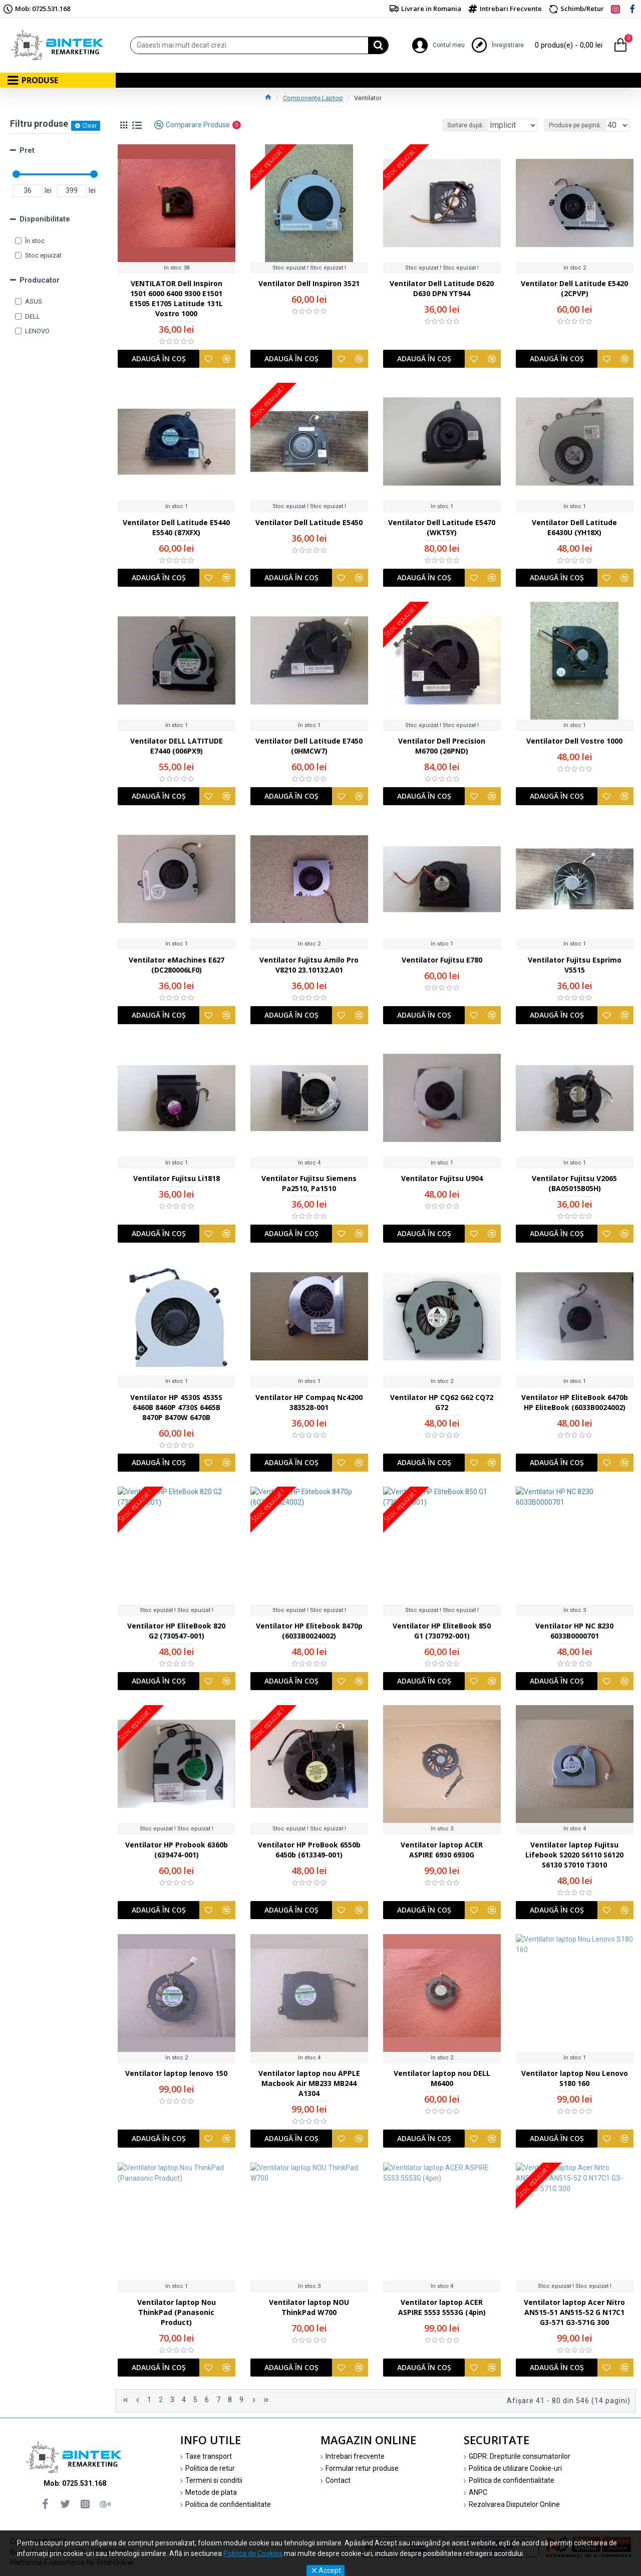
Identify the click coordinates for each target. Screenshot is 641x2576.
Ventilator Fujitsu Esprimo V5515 (574, 967)
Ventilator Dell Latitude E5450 (309, 525)
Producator (40, 280)
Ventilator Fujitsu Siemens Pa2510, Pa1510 (309, 1186)
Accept (329, 2570)
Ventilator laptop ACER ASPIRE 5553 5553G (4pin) (442, 2309)
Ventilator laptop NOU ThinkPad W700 (309, 2309)
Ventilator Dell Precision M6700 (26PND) (442, 748)
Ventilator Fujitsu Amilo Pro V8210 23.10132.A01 (309, 967)
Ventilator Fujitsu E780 (442, 962)
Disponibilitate (45, 218)
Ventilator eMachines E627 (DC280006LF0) (176, 967)
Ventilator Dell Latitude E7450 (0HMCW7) (309, 748)
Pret (27, 150)
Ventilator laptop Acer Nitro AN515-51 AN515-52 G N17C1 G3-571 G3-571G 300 (574, 2314)
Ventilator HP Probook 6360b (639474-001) (176, 1852)
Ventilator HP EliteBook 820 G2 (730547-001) (176, 1633)
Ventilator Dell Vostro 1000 (574, 743)
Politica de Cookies (252, 2553)
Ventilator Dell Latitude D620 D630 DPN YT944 (442, 291)
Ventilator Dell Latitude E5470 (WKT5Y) (441, 530)
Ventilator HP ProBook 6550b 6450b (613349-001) (309, 1852)
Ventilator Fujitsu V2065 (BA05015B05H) (574, 1186)
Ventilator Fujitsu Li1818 (176, 1181)
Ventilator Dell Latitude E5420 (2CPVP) (574, 291)
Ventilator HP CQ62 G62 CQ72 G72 (441, 1405)
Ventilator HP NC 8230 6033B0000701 (574, 1633)
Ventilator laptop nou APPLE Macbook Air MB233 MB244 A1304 (309, 2085)
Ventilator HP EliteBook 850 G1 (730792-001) (441, 1633)
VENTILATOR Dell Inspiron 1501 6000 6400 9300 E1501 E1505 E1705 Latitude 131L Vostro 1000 (176, 301)
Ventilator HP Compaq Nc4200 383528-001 (309, 1405)
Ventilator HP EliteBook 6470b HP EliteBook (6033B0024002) (574, 1405)
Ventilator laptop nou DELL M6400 (442, 2080)
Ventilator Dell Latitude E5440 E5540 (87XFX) (176, 530)
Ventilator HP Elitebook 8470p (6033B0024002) (309, 1633)
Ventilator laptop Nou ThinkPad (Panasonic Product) (176, 2309)
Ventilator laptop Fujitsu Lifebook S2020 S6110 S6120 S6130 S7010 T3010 (574, 1857)
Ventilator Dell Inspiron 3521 (309, 286)
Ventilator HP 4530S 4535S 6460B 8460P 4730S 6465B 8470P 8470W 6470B (176, 1410)
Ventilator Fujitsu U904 (442, 1181)
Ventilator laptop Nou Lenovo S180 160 (574, 2080)
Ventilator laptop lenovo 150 (176, 2075)
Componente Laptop (313, 98)
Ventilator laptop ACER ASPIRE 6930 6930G (442, 1852)
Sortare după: (450, 125)
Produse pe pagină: (578, 125)
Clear (89, 125)
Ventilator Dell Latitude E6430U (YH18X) (574, 530)
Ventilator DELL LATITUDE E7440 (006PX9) (176, 748)
